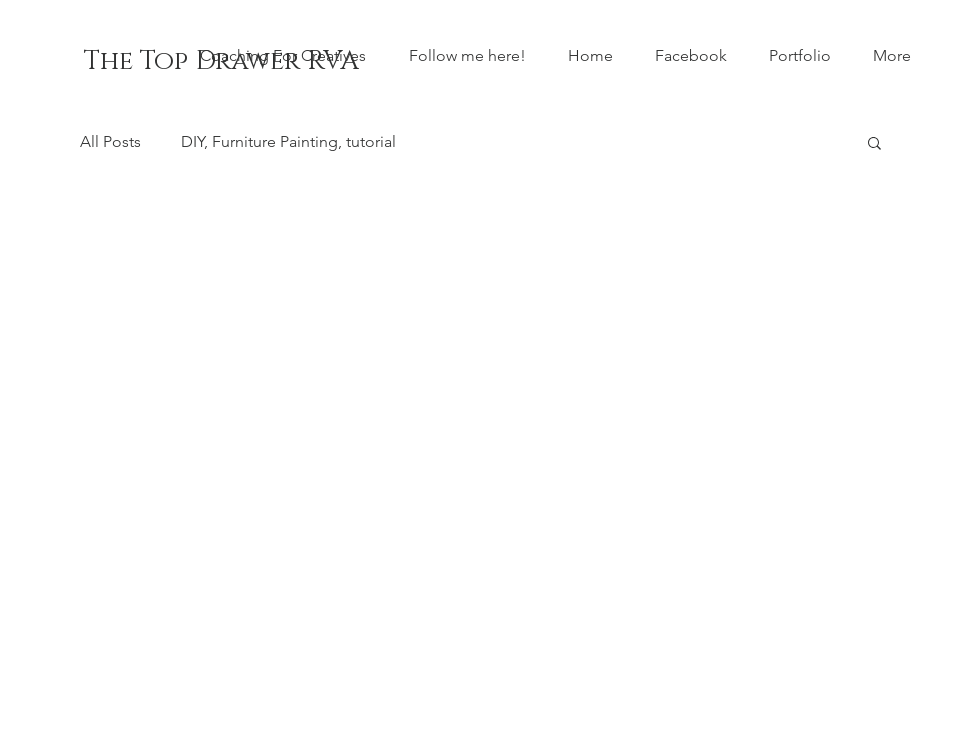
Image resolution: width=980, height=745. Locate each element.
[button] (874, 144)
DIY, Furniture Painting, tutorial (288, 141)
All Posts (110, 141)
